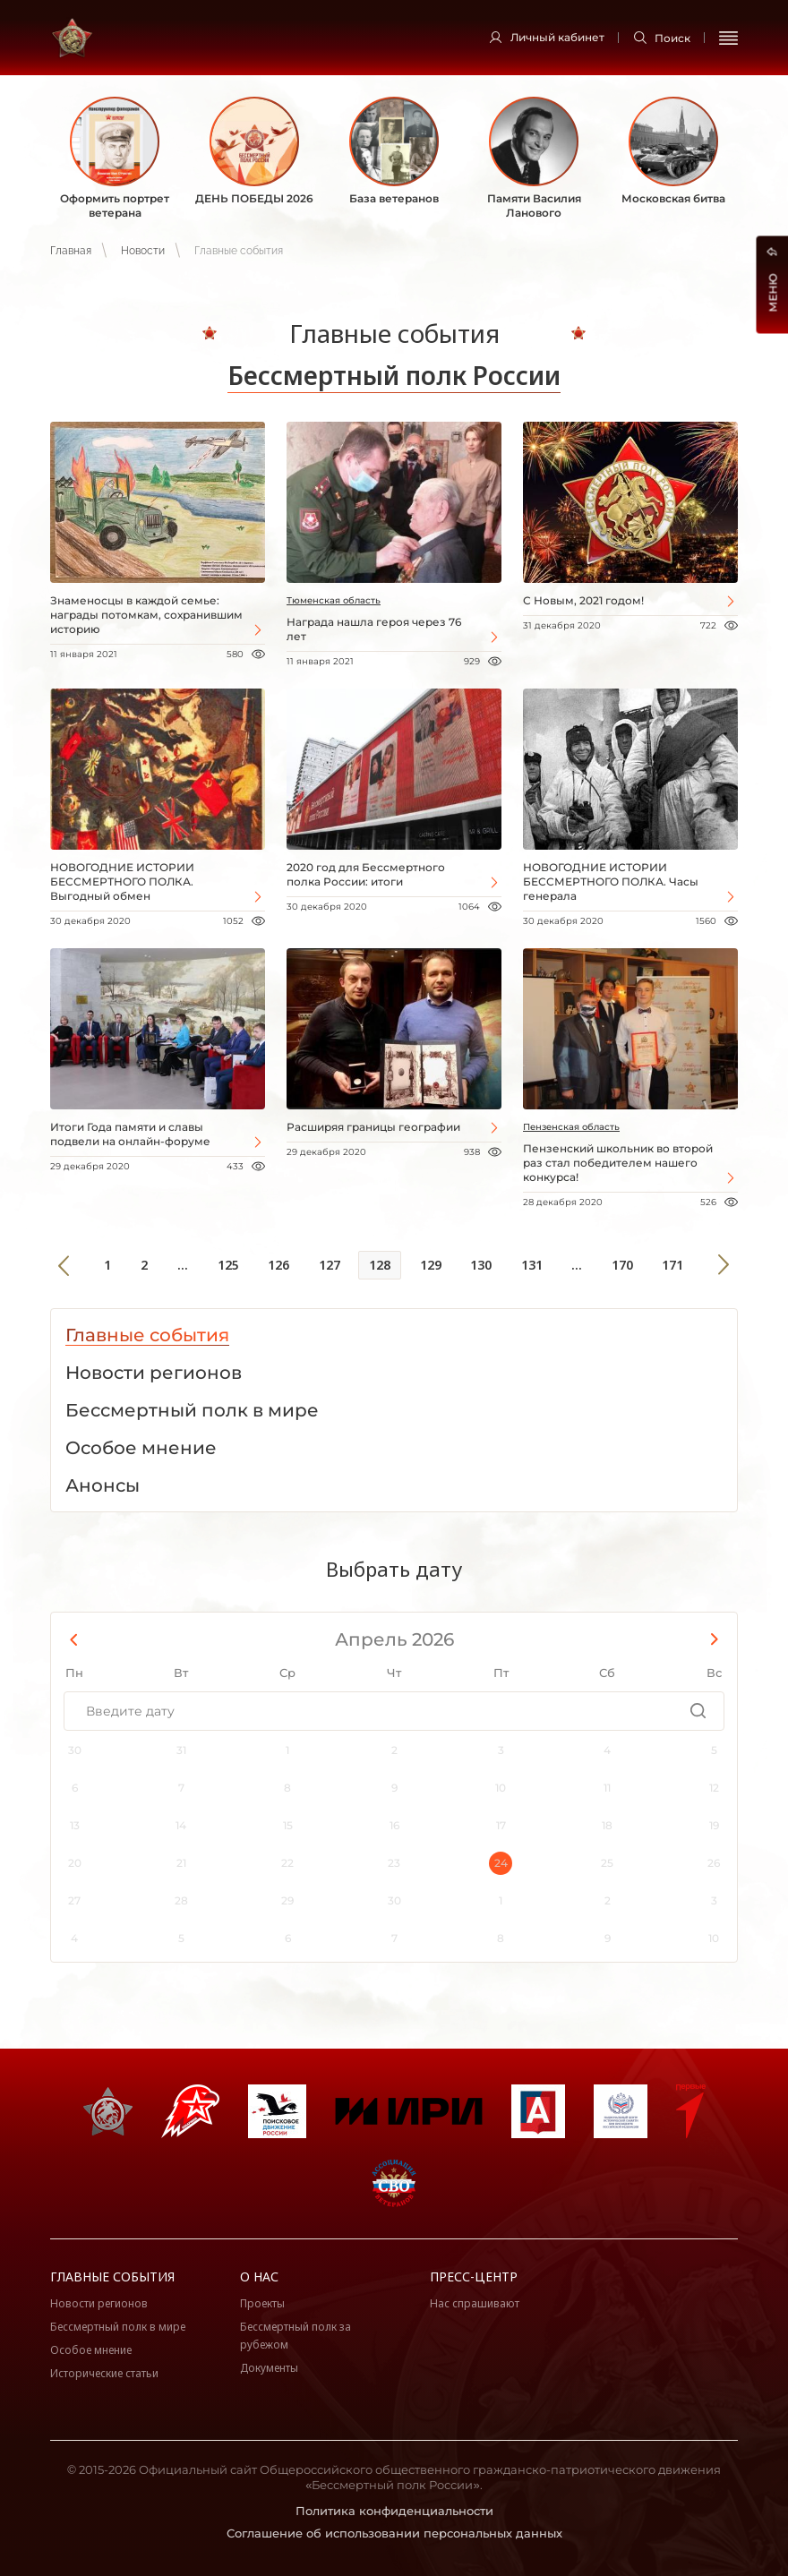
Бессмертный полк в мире (117, 2326)
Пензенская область (571, 1127)
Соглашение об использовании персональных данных (394, 2533)
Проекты (262, 2303)
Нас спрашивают (474, 2303)
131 (532, 1264)
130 (481, 1264)
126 (278, 1264)
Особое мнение (91, 2350)
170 (622, 1264)
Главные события (112, 2276)
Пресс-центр (474, 2276)
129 (430, 1264)
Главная (70, 250)
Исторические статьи (104, 2373)
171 (672, 1264)
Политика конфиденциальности (394, 2510)
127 (329, 1264)
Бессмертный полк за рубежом (295, 2335)
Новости (143, 250)
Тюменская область (334, 600)
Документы (269, 2367)
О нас (259, 2276)
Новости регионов (99, 2303)
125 (228, 1264)
